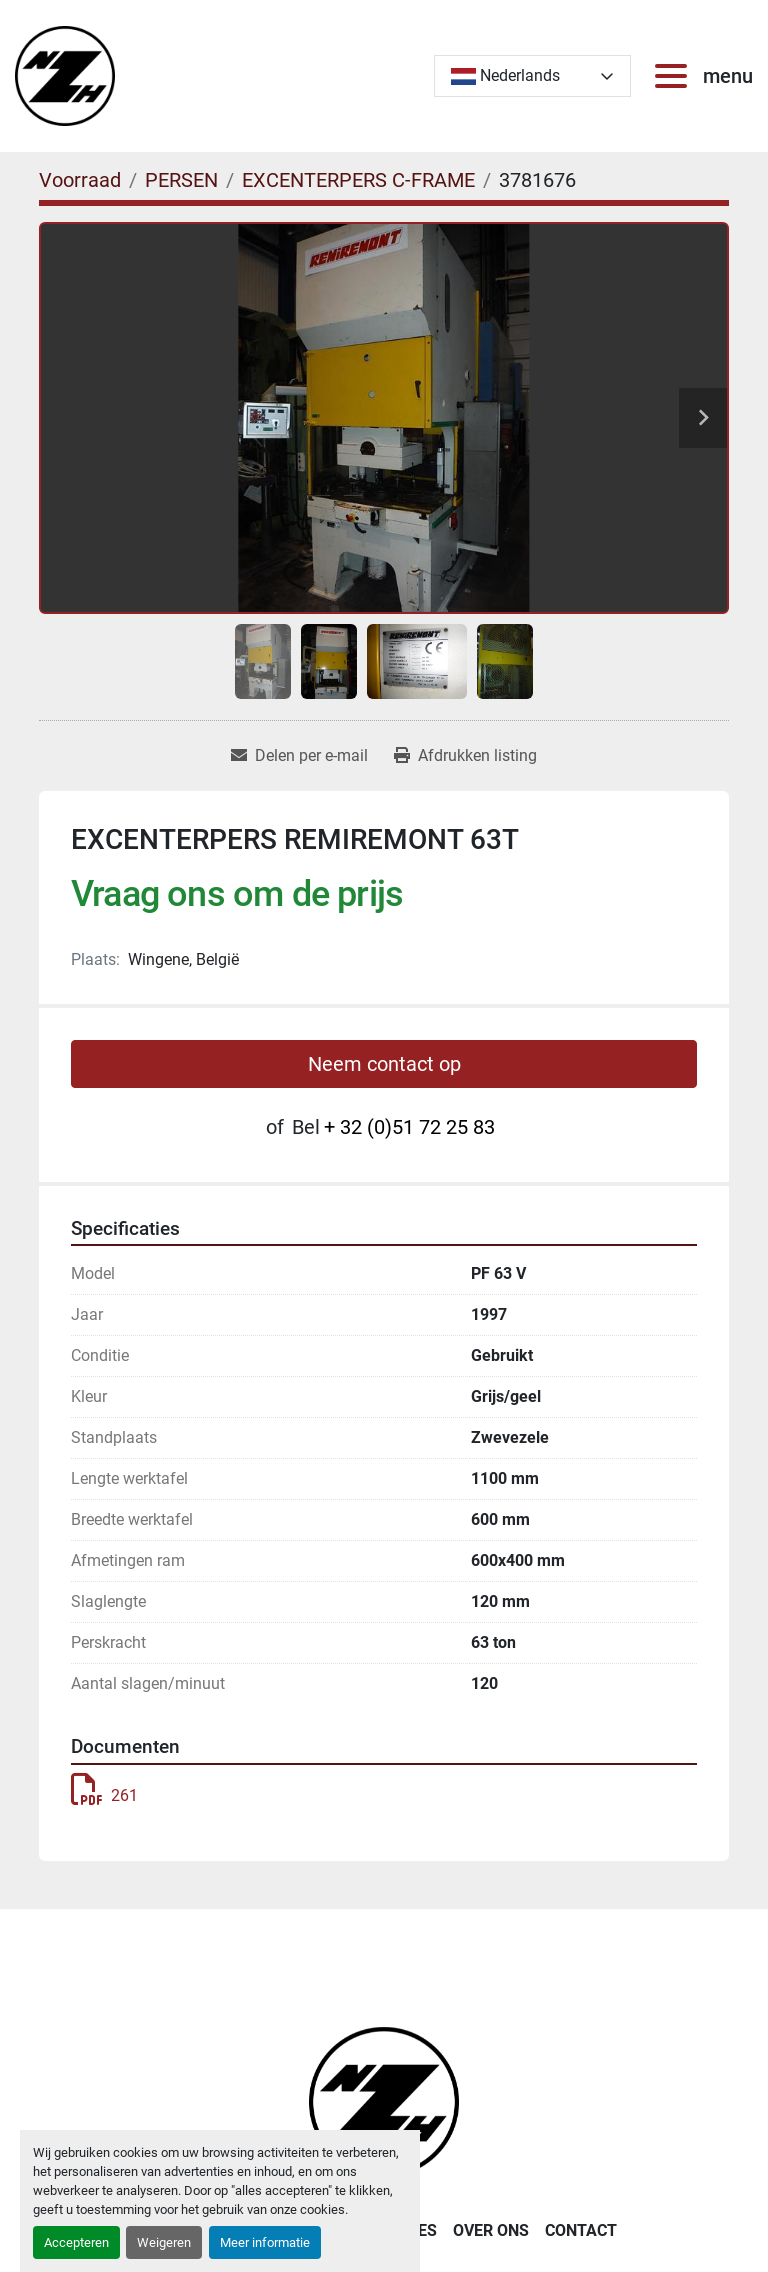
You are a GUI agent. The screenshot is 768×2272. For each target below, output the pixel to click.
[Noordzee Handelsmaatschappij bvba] (384, 2100)
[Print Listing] (465, 756)
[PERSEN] (181, 180)
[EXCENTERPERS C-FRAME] (358, 180)
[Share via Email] (299, 756)
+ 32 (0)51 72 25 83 (409, 1127)
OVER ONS (491, 2230)
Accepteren (76, 2242)
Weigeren (164, 2242)
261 (104, 1795)
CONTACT (581, 2230)
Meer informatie (265, 2242)
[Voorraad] (80, 180)
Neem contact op (384, 1064)
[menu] (675, 76)
